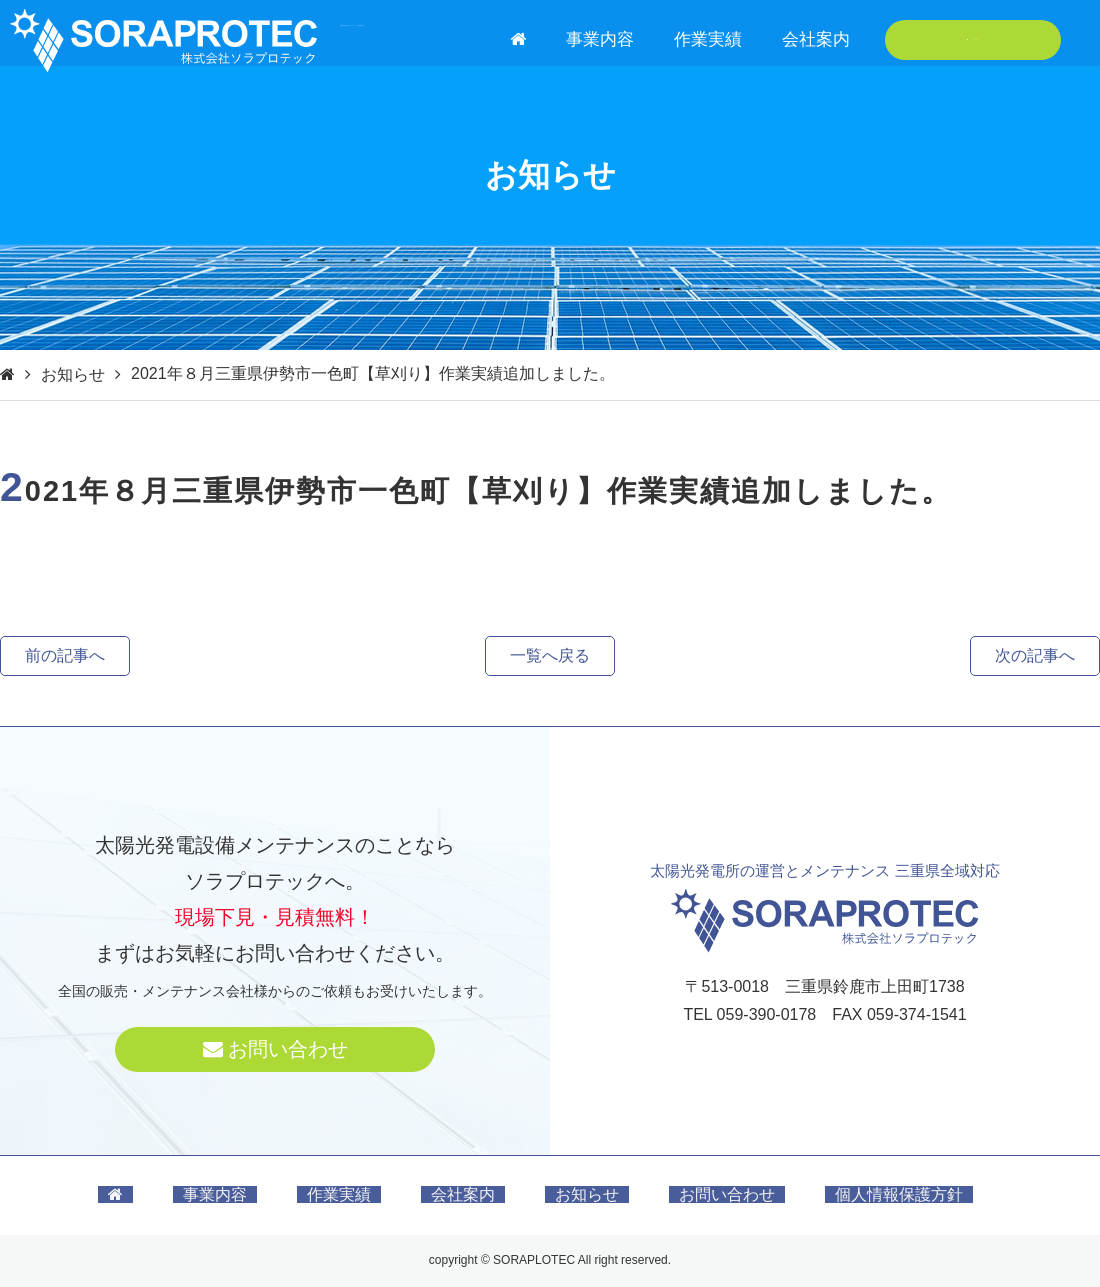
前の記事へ (65, 655)
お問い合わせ (973, 39)
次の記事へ (1035, 655)
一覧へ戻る (550, 655)
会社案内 (816, 39)
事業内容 (600, 39)
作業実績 (708, 39)
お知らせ (73, 374)
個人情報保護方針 (899, 1194)
